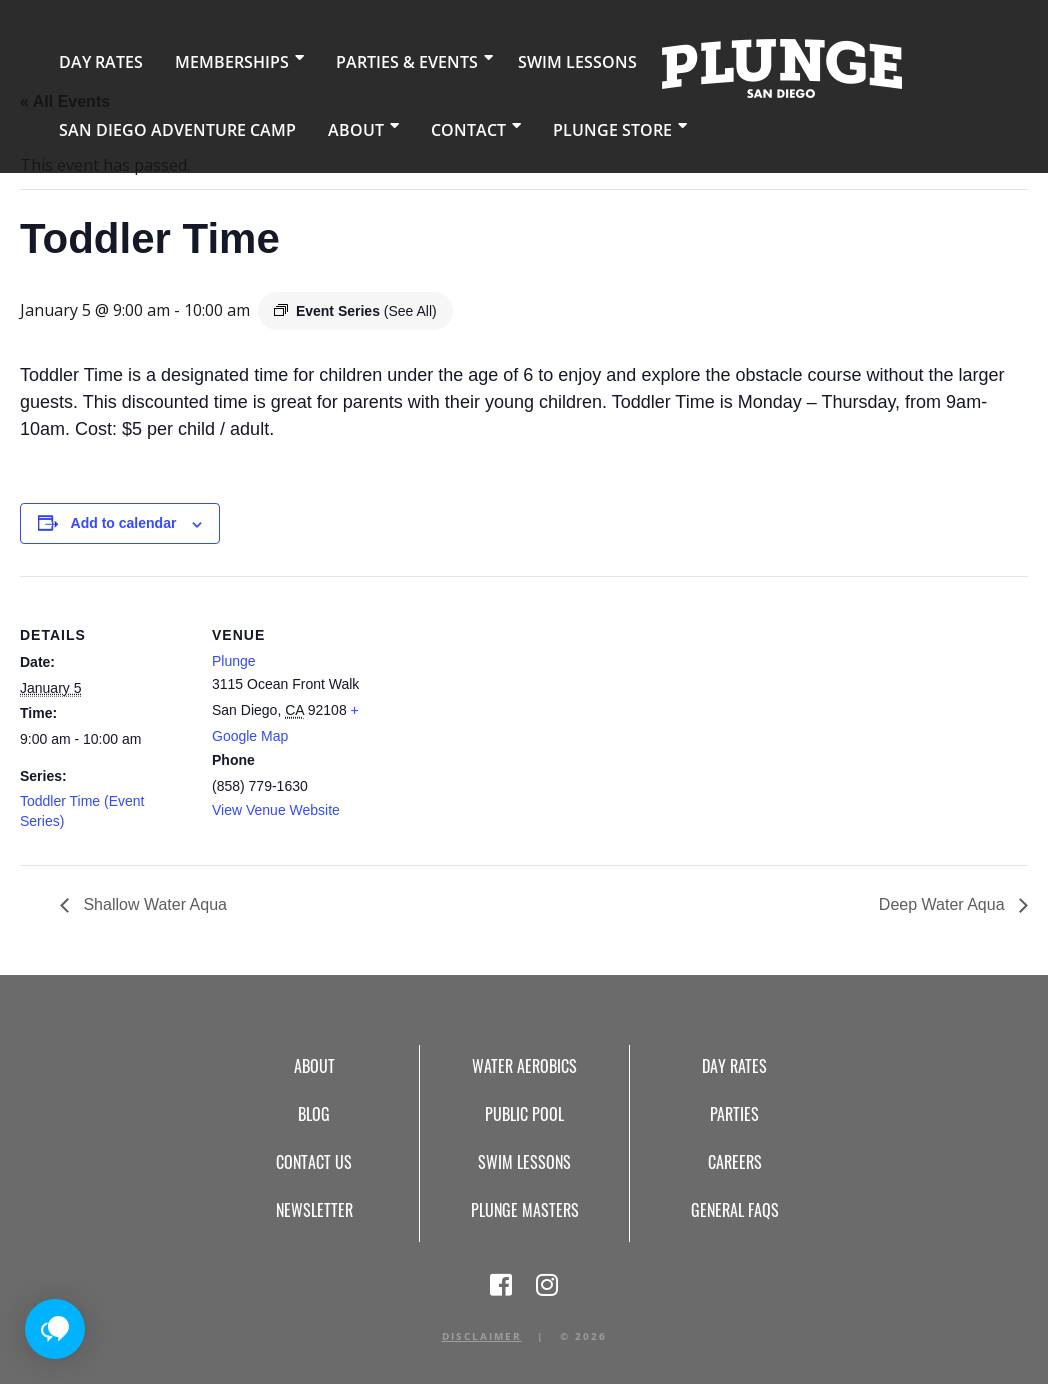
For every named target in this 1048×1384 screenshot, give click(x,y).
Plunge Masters (525, 1210)
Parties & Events (364, 59)
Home (709, 65)
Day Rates (92, 59)
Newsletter (314, 1210)
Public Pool (524, 1114)
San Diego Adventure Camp (158, 124)
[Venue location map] (509, 714)
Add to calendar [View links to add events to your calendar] (124, 523)
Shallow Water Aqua (153, 904)
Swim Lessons (516, 59)
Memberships (206, 59)
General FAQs (735, 1210)
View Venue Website (276, 810)
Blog (314, 1114)
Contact (413, 124)
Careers (735, 1162)
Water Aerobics (524, 1066)
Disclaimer (482, 1336)
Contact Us (314, 1162)
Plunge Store (544, 124)
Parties (734, 1114)
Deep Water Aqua (944, 904)
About (311, 124)
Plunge (234, 661)
